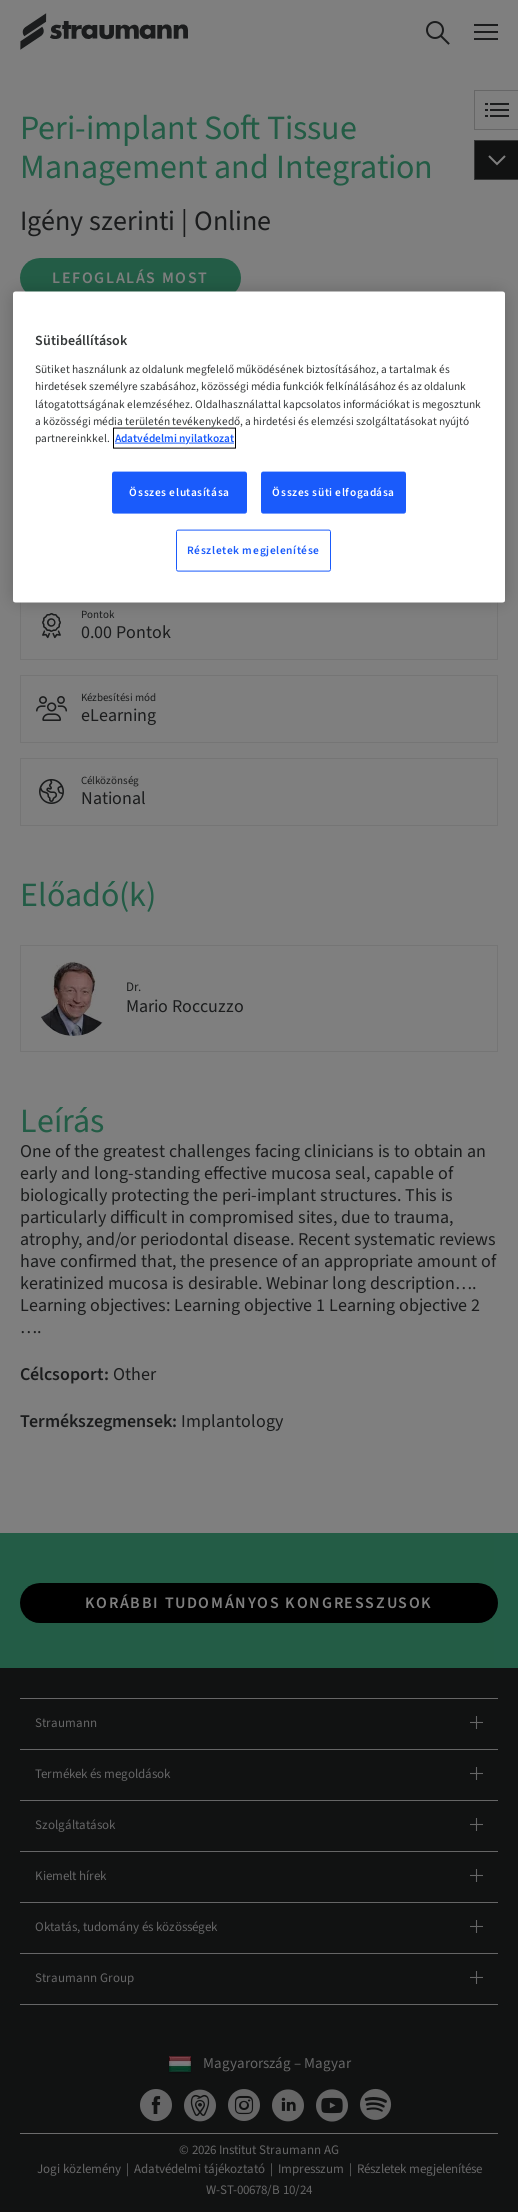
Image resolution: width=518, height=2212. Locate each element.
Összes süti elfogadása (333, 491)
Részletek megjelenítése (253, 549)
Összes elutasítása (179, 491)
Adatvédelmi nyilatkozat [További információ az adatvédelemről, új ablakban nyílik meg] (174, 437)
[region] (259, 446)
